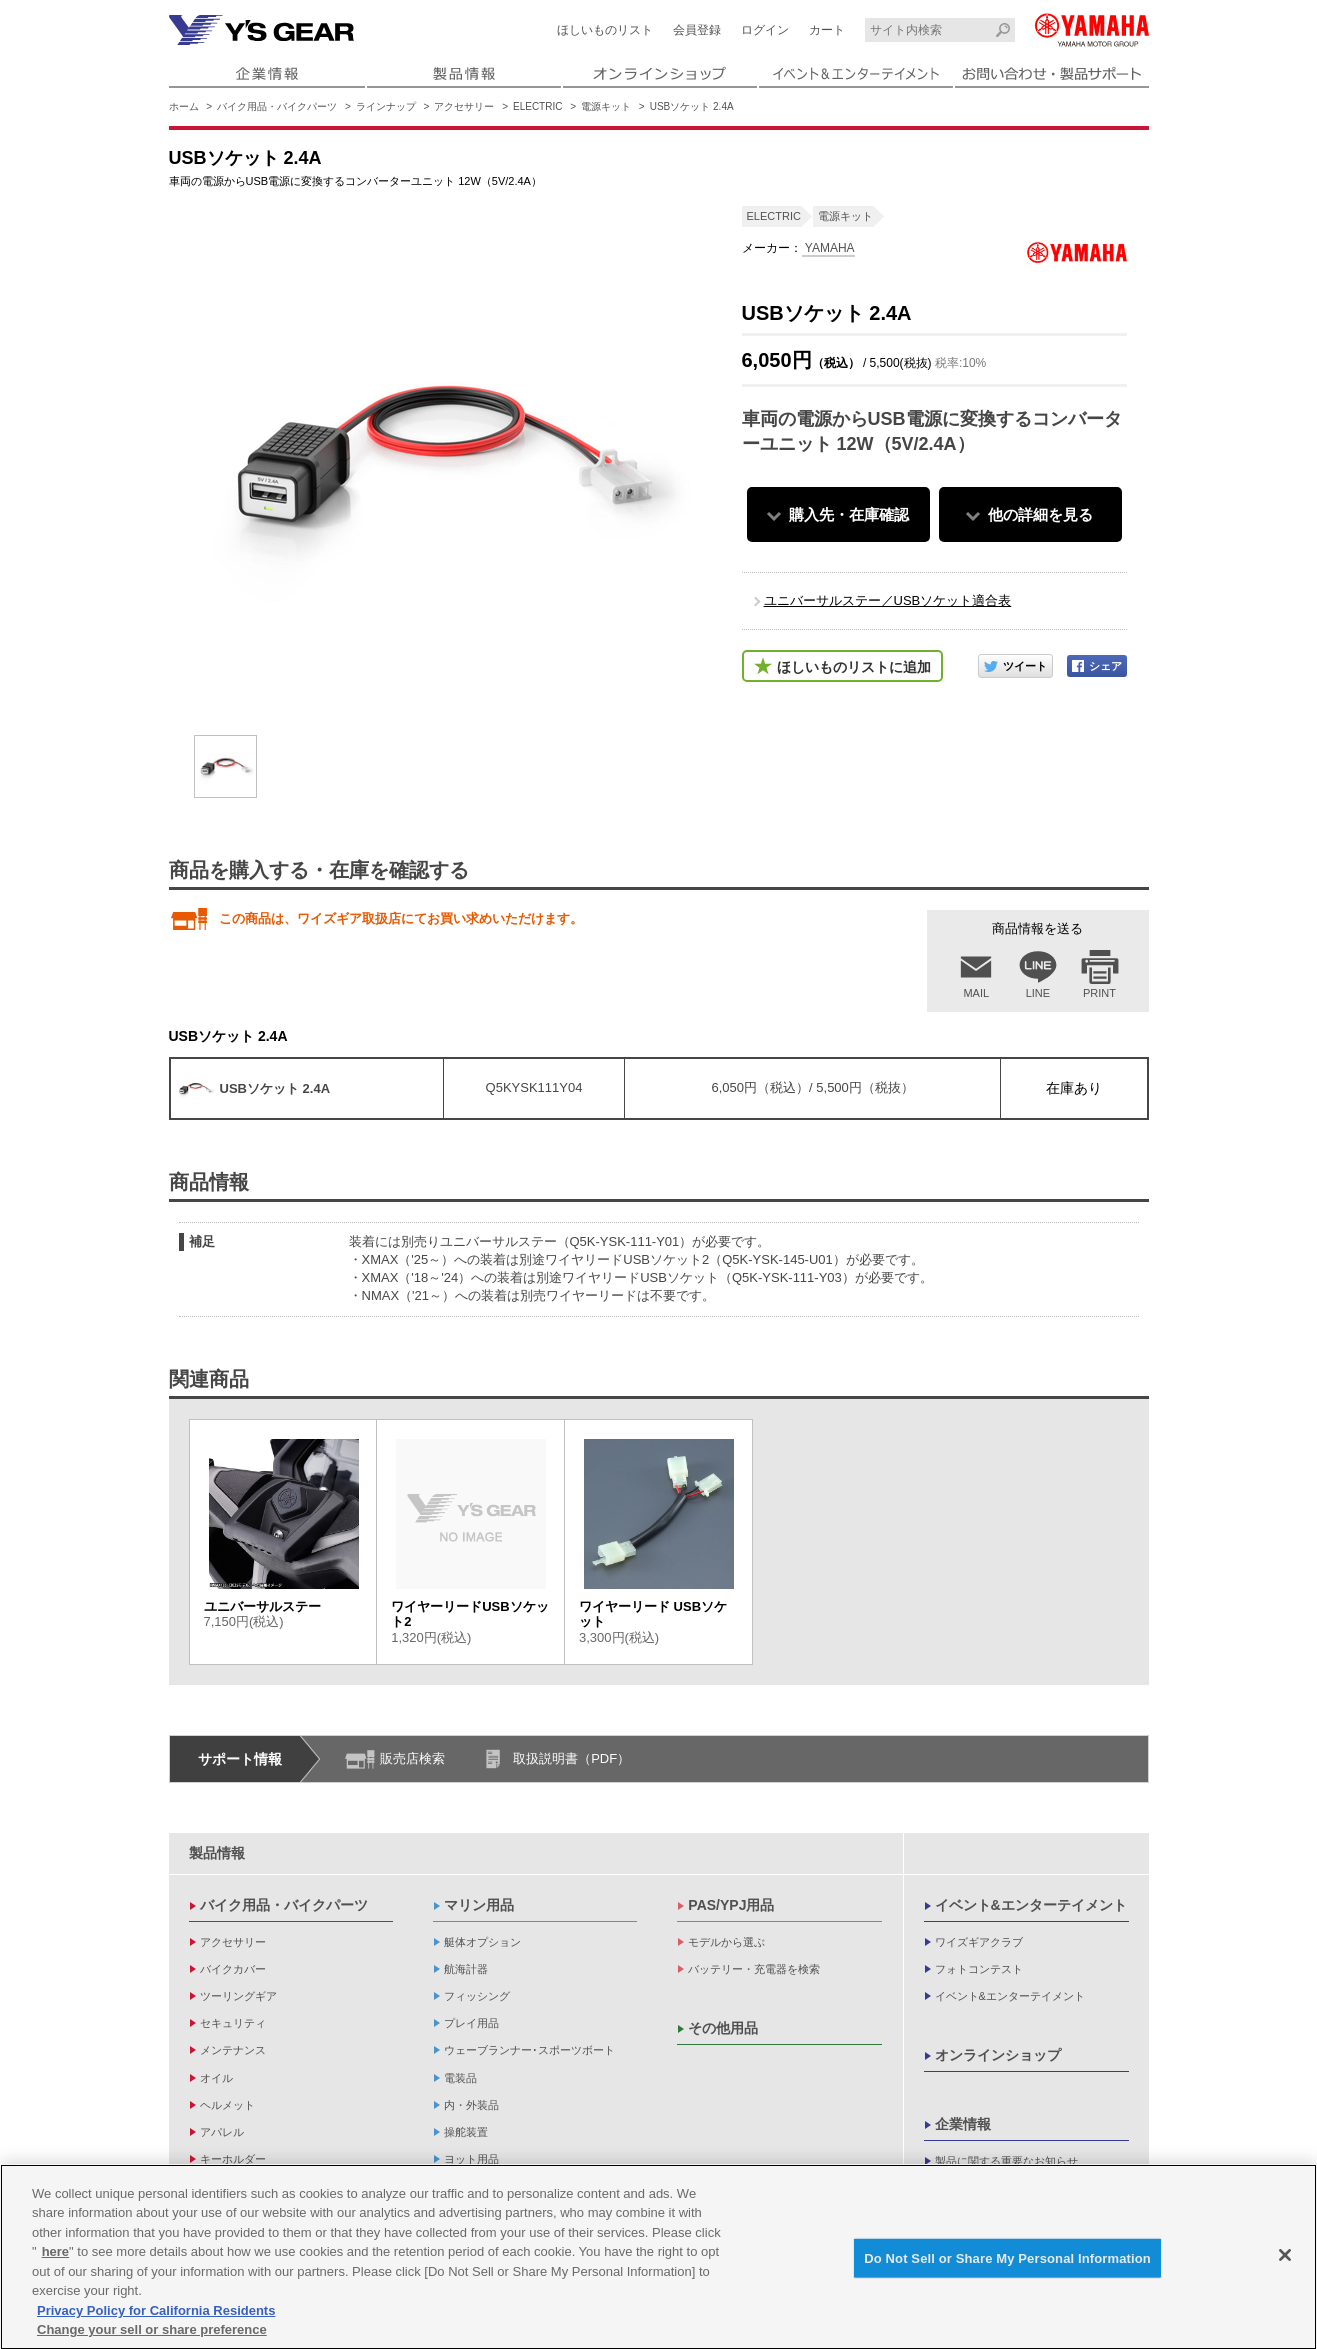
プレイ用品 (471, 2023)
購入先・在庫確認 (849, 514)
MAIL (976, 993)
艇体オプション (482, 1942)
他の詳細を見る (1040, 514)
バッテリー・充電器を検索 (754, 1969)
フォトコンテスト (979, 1969)
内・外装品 (471, 2105)
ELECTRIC (537, 106)
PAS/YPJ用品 (731, 1905)
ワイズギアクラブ (979, 1942)
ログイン (765, 30)
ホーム (184, 106)
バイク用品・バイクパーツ (277, 106)
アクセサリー (464, 106)
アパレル (222, 2132)
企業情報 (963, 2124)
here (55, 2259)
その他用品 (723, 2028)
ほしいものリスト (605, 30)
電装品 (460, 2078)
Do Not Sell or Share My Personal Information (1007, 2265)
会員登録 (697, 30)
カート (827, 30)
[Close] (1285, 2262)
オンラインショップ (998, 2055)
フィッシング (477, 1996)
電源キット (606, 106)
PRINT (1099, 993)
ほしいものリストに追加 (854, 667)
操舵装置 (466, 2132)
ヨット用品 (471, 2159)
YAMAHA (828, 248)
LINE (1038, 993)
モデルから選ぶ (726, 1942)
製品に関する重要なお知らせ (1006, 2161)
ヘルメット (227, 2105)
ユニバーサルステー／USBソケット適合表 (888, 600)
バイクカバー (233, 1969)
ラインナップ (386, 106)
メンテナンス (233, 2050)
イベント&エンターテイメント (1031, 1905)
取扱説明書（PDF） (571, 1758)
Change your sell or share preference (152, 2337)
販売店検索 (412, 1758)
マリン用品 (479, 1905)
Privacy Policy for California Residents (156, 2317)
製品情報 (217, 1853)
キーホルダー (233, 2159)
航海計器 (466, 1969)
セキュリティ (233, 2023)
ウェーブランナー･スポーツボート (529, 2050)
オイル (216, 2078)
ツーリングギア (238, 1996)
